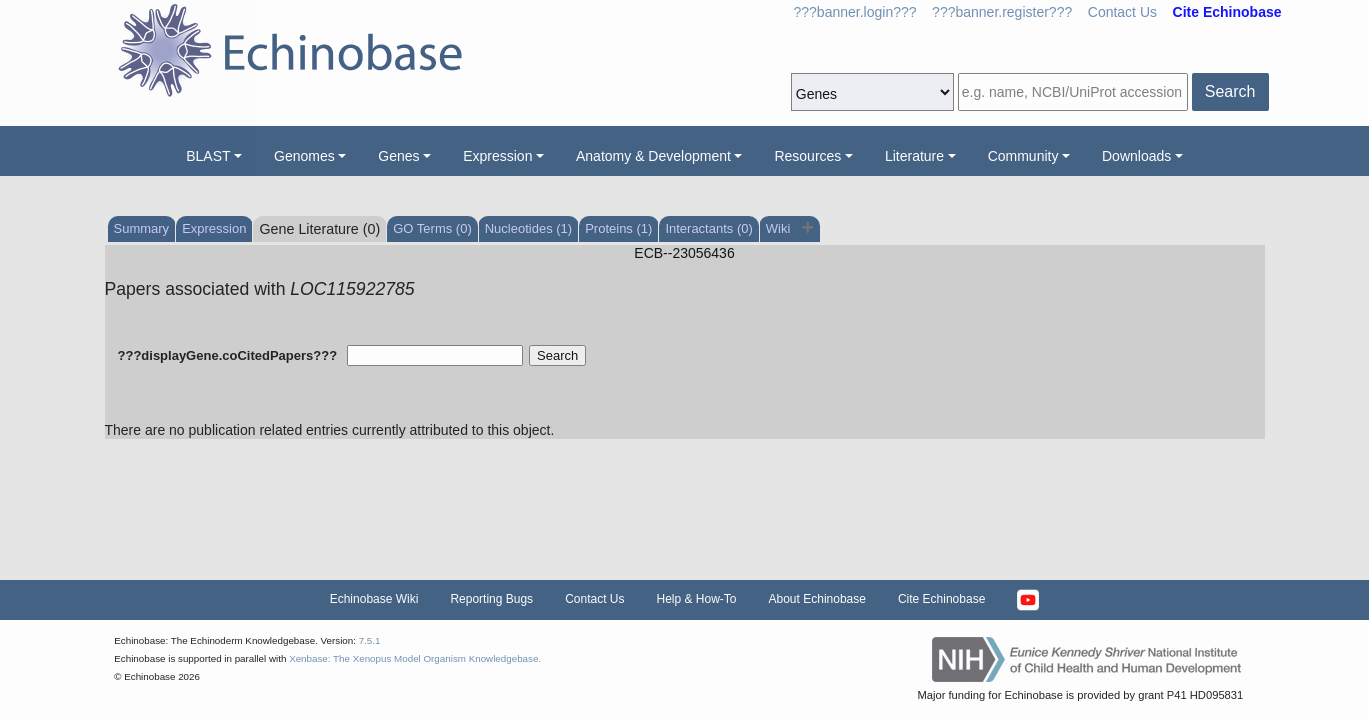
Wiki (780, 228)
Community (1023, 156)
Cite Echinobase (941, 599)
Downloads (1136, 156)
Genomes (304, 156)
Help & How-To (696, 599)
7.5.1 (370, 640)
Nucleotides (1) (528, 228)
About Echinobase (817, 599)
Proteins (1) (618, 228)
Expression (497, 156)
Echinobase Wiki (374, 599)
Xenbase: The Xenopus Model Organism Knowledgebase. (415, 658)
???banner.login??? (855, 12)
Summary (142, 228)
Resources (807, 156)
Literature (914, 156)
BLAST (208, 156)
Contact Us (1122, 12)
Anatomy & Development (653, 156)
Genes (398, 156)
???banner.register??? (1002, 12)
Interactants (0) (708, 228)
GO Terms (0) (432, 228)
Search (1230, 91)
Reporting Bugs (491, 599)
